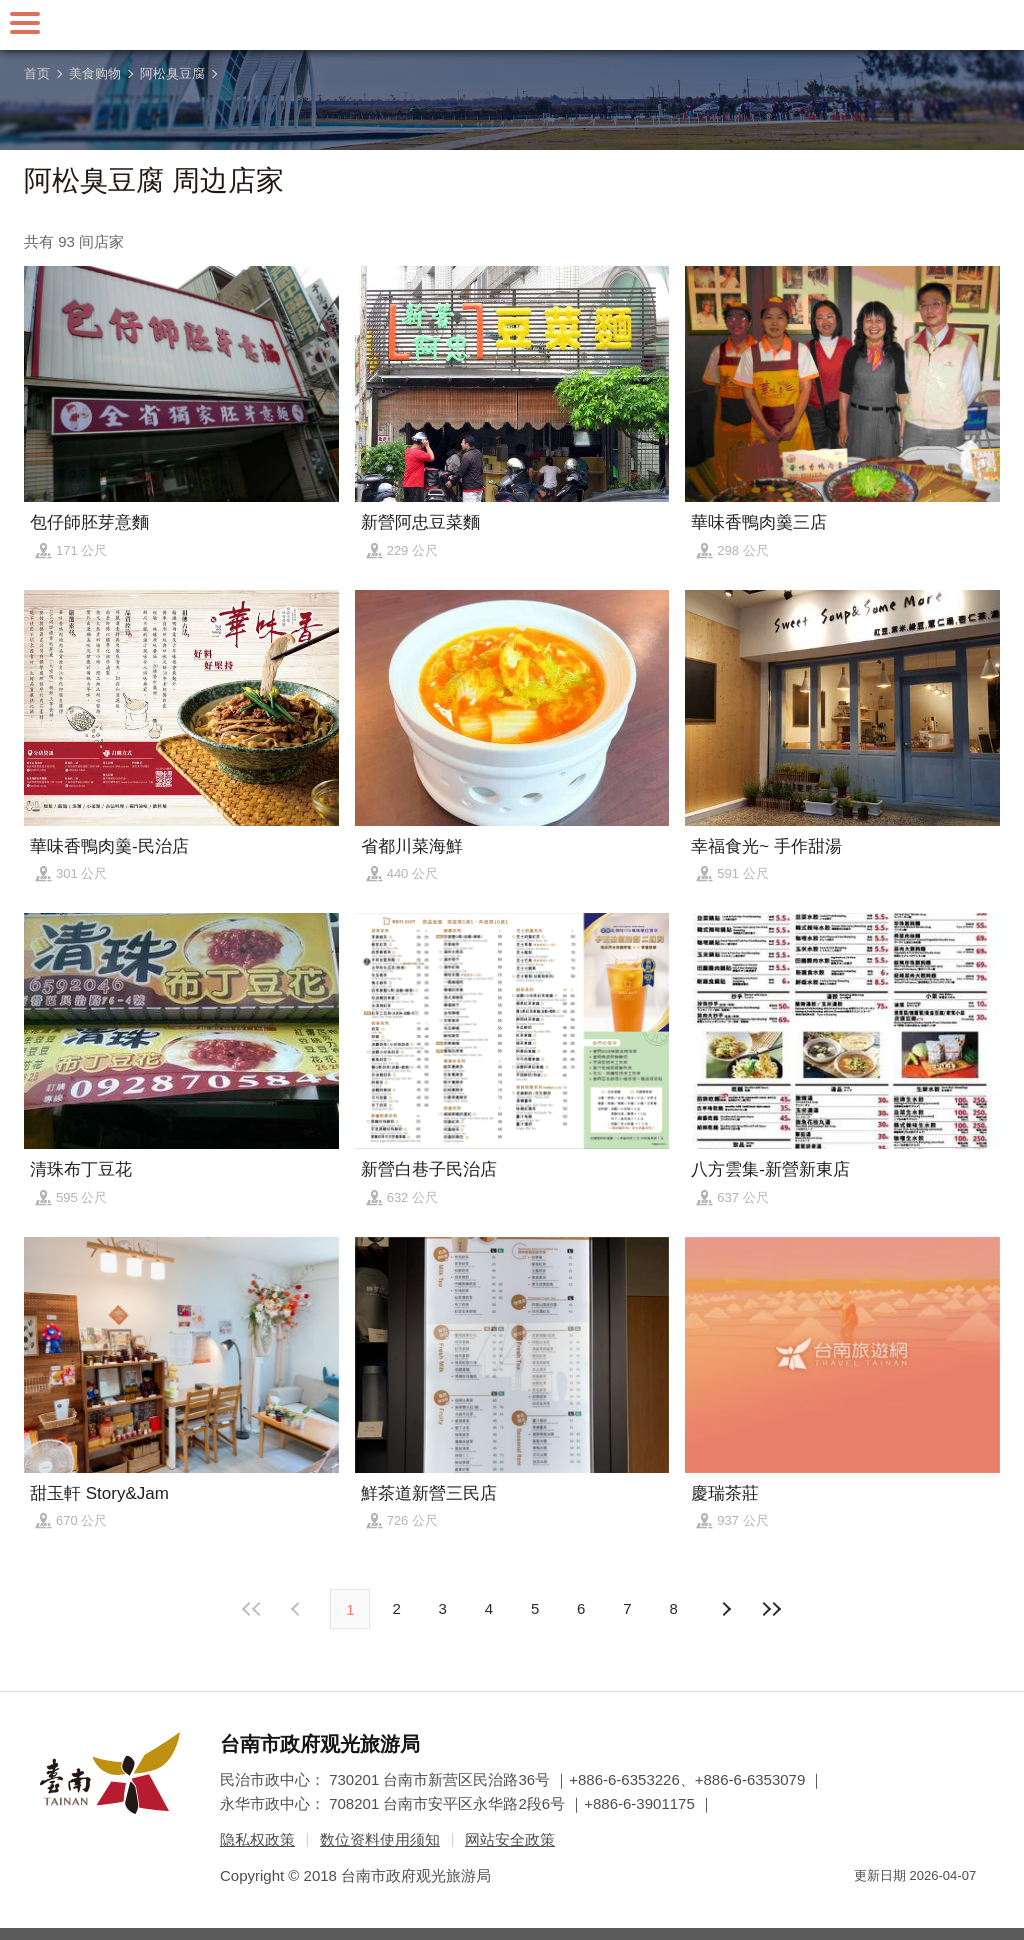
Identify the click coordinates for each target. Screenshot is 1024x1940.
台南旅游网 (512, 25)
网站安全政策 (510, 1839)
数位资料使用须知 (380, 1839)
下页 (298, 1609)
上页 (726, 1609)
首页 (37, 73)
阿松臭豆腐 (172, 73)
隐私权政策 (257, 1839)
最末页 (772, 1609)
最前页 (252, 1609)
